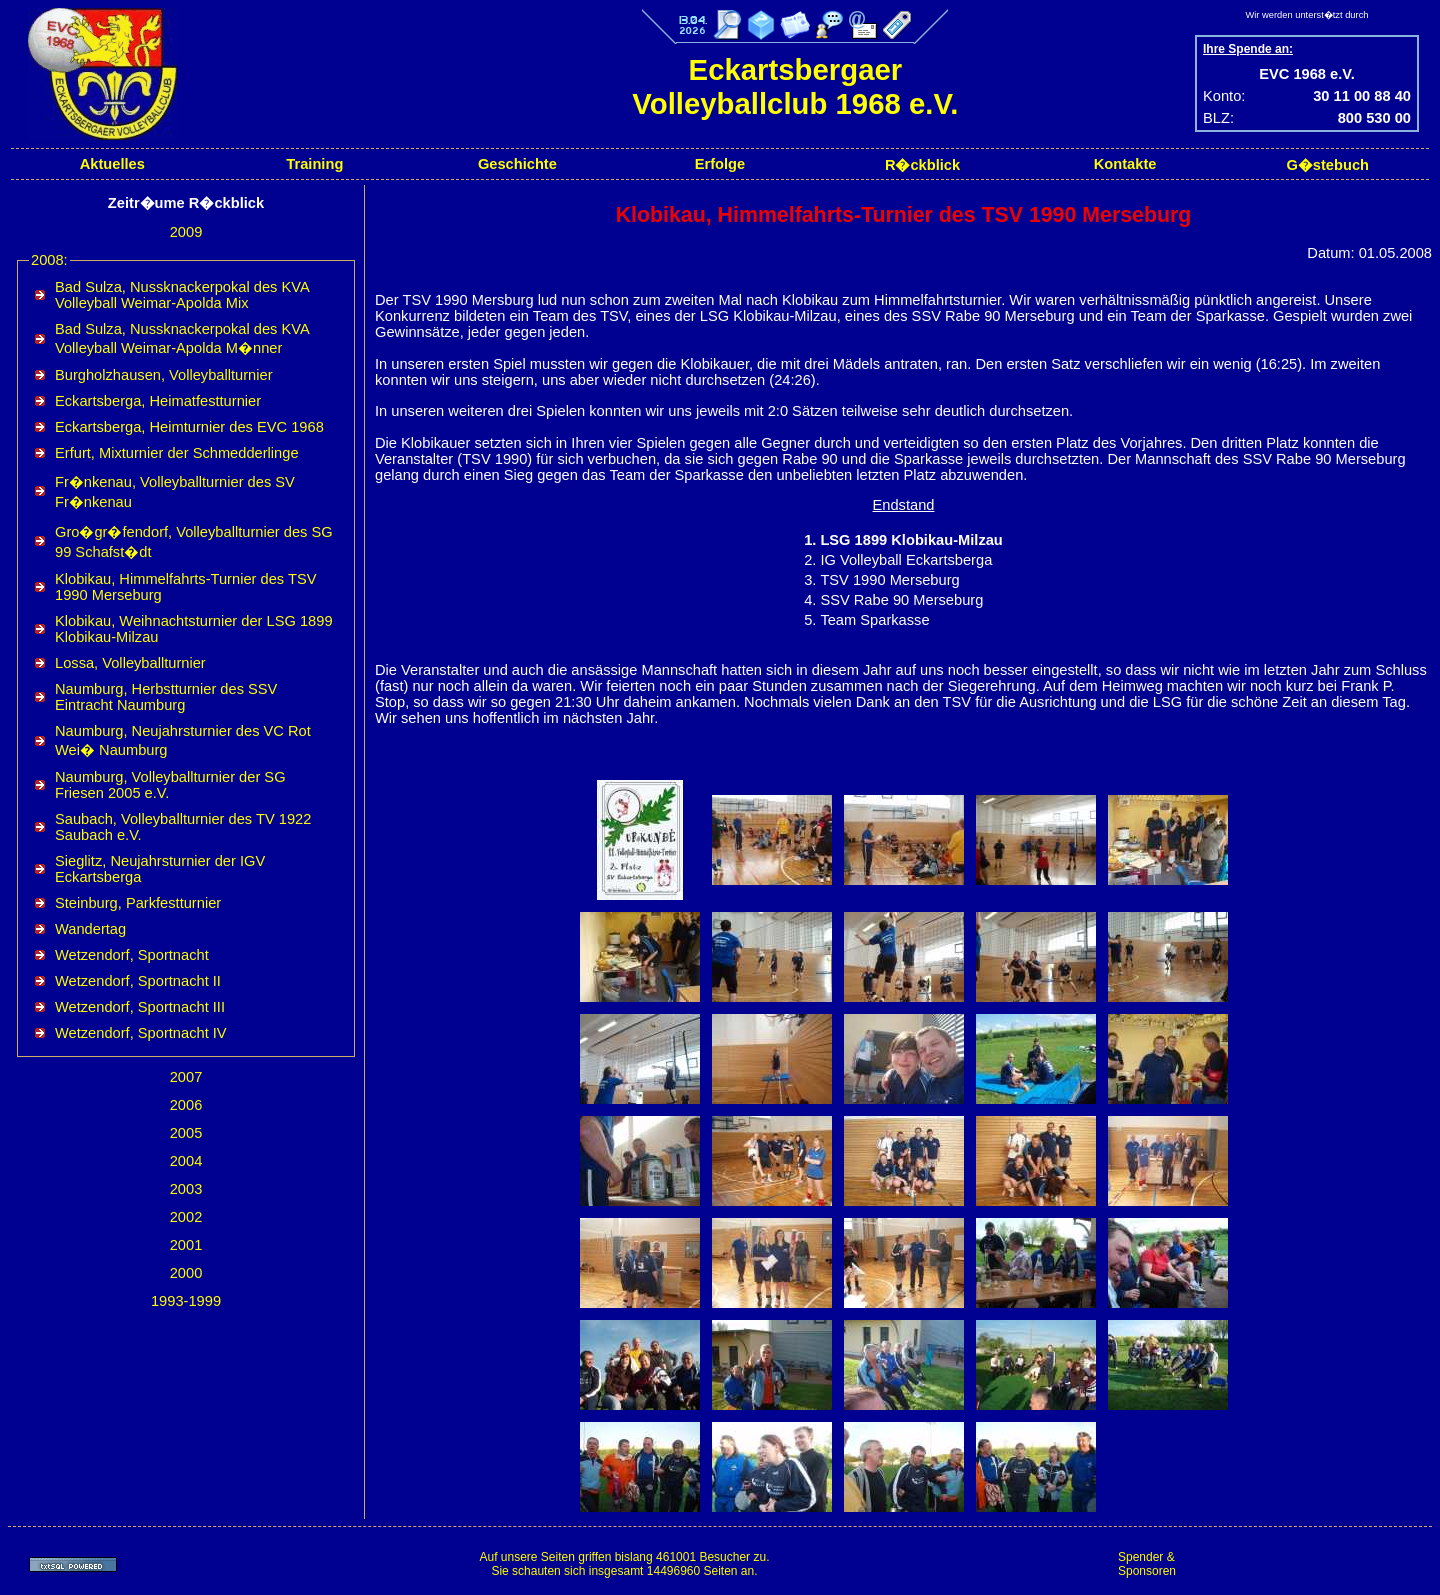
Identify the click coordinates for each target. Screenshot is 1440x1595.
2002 (186, 1217)
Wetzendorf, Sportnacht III (140, 1007)
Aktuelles (112, 164)
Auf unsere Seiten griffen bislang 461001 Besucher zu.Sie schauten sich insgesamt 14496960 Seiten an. (624, 1564)
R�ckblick (922, 165)
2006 (186, 1105)
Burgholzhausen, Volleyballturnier (164, 375)
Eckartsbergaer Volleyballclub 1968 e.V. (795, 86)
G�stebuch (1327, 165)
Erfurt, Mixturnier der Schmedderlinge (177, 453)
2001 (186, 1245)
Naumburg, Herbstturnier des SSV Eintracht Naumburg (166, 697)
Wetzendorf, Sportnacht (132, 955)
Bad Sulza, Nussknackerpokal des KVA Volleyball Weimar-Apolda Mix (182, 295)
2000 (186, 1273)
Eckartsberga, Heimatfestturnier (158, 401)
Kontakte (1125, 164)
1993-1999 (186, 1301)
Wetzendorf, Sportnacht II (138, 981)
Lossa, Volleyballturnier (130, 663)
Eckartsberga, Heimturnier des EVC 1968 (189, 427)
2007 (186, 1077)
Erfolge (720, 164)
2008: (49, 260)
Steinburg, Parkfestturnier (138, 903)
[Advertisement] (1310, 1564)
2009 (186, 232)
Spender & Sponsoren (1147, 1564)
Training (314, 164)
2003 (186, 1189)
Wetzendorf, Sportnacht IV (141, 1033)
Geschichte (517, 164)
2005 (186, 1133)
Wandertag (90, 929)
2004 (186, 1161)
